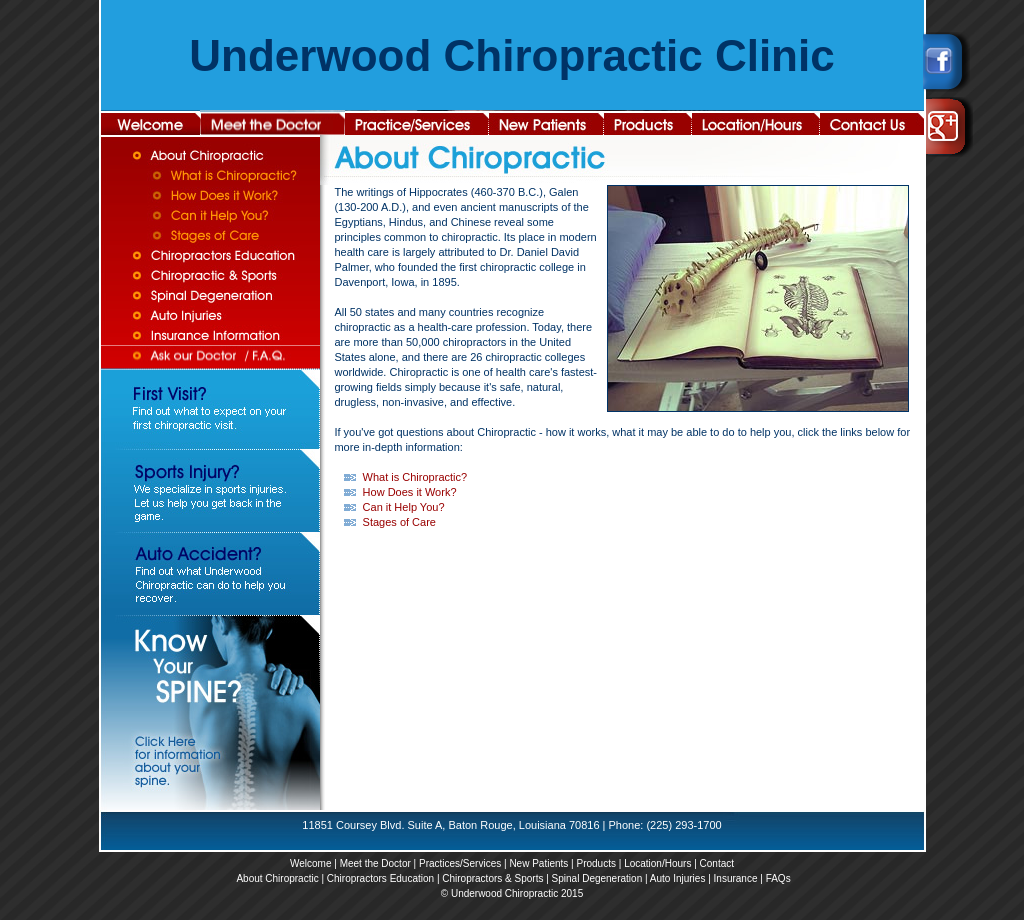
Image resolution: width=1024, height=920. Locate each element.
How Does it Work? (410, 492)
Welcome (311, 863)
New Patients (538, 863)
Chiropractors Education (380, 878)
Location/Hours (657, 863)
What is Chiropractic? (415, 477)
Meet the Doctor (375, 863)
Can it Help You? (404, 507)
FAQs (778, 878)
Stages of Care (399, 522)
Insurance (736, 878)
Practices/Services (460, 863)
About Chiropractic (277, 878)
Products (595, 863)
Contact (717, 863)
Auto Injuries (678, 878)
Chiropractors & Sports (492, 878)
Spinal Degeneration (597, 878)
